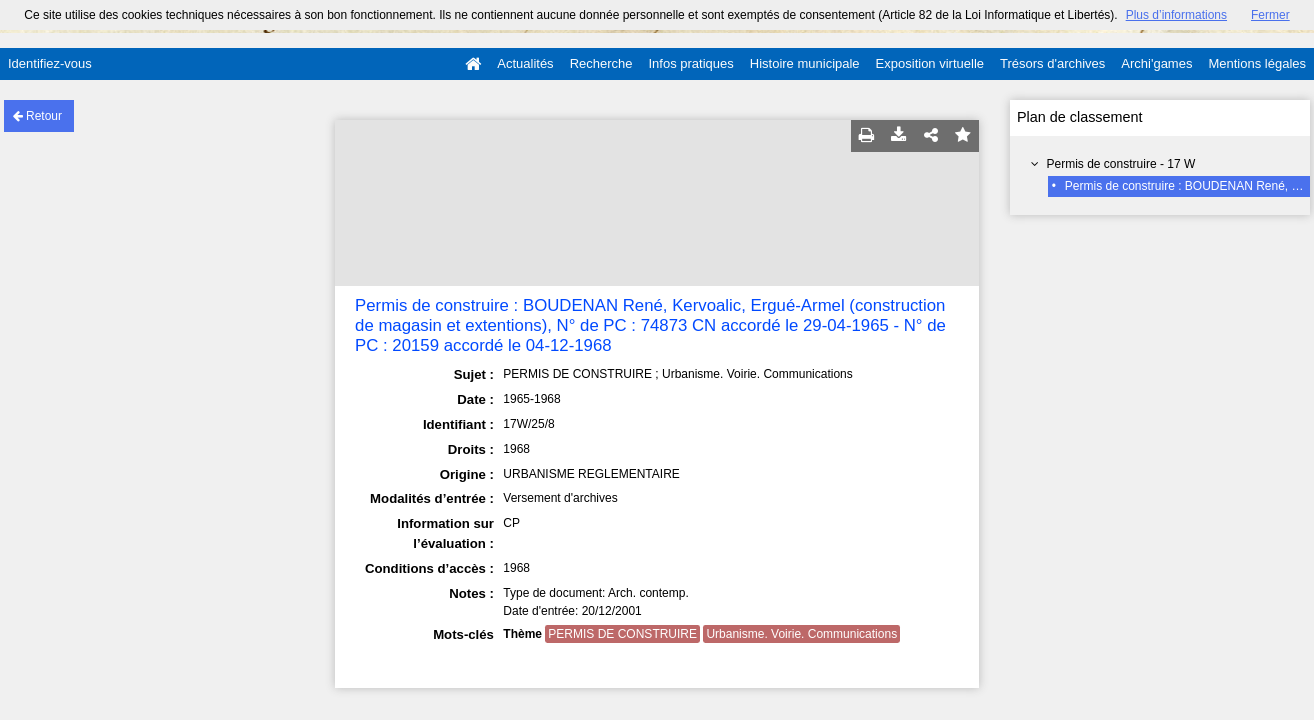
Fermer (1270, 15)
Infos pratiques (691, 63)
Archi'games (1156, 63)
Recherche (601, 63)
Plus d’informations (1176, 15)
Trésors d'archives (1052, 63)
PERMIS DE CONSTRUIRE (622, 634)
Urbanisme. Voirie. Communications (801, 634)
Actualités (525, 63)
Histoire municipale (805, 63)
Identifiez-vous (50, 63)
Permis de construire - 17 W (1121, 164)
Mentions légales (1257, 63)
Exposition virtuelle (930, 63)
